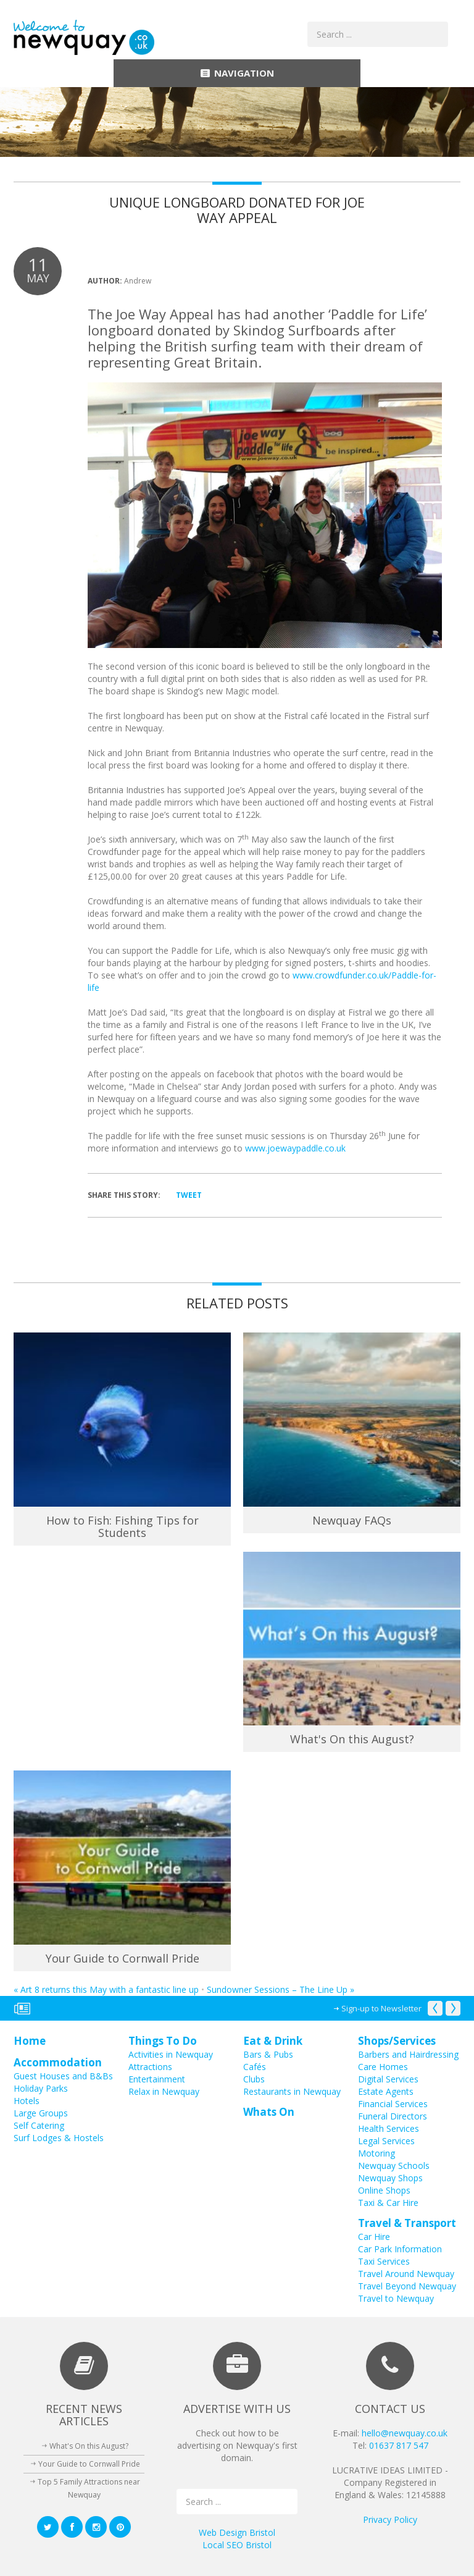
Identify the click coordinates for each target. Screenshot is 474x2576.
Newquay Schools (394, 2165)
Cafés (254, 2067)
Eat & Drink (272, 2041)
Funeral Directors (392, 2116)
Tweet (189, 1195)
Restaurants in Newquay (292, 2091)
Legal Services (386, 2141)
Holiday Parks (41, 2088)
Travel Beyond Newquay (407, 2286)
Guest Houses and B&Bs (63, 2076)
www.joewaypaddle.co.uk (295, 1148)
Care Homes (383, 2067)
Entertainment (156, 2079)
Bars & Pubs (268, 2054)
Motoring (376, 2153)
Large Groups (41, 2113)
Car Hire (374, 2236)
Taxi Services (384, 2261)
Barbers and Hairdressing (408, 2054)
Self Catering (39, 2125)
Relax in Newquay (163, 2091)
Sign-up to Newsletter (381, 2008)
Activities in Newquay (170, 2054)
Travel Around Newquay (406, 2273)
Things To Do (162, 2041)
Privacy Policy (390, 2519)
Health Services (388, 2128)
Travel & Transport (407, 2223)
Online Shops (384, 2190)
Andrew (137, 281)
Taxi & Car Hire (388, 2202)
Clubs (254, 2079)
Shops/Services (397, 2041)
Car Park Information (400, 2249)
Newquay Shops (390, 2178)
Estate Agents (386, 2091)
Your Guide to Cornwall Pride (122, 1958)
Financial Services (393, 2104)
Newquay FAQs (351, 1520)
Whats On (268, 2112)
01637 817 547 (398, 2445)
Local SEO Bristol (237, 2545)
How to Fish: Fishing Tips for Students (122, 1526)
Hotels (27, 2101)
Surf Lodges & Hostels (59, 2138)
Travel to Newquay (396, 2298)
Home (30, 2041)
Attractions (150, 2067)
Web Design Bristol (237, 2532)
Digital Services (388, 2079)
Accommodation (58, 2062)
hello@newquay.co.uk (404, 2433)
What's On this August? (352, 1739)
